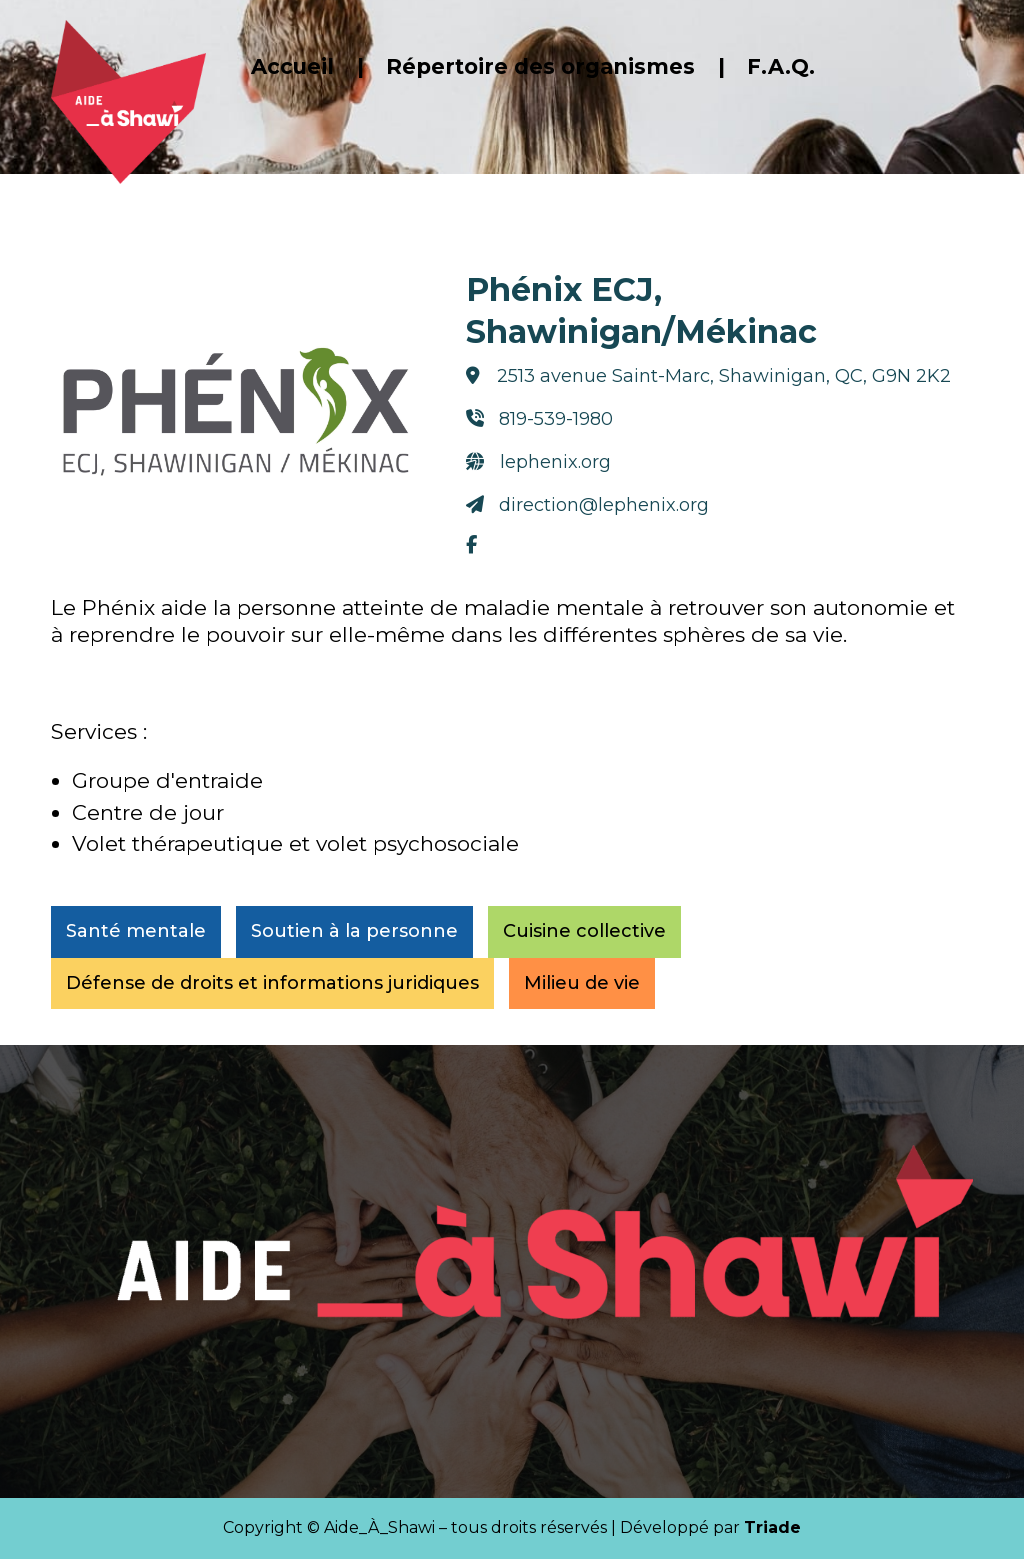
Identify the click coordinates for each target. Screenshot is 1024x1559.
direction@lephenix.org (584, 484)
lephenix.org (545, 450)
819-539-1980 (547, 417)
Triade (772, 1527)
